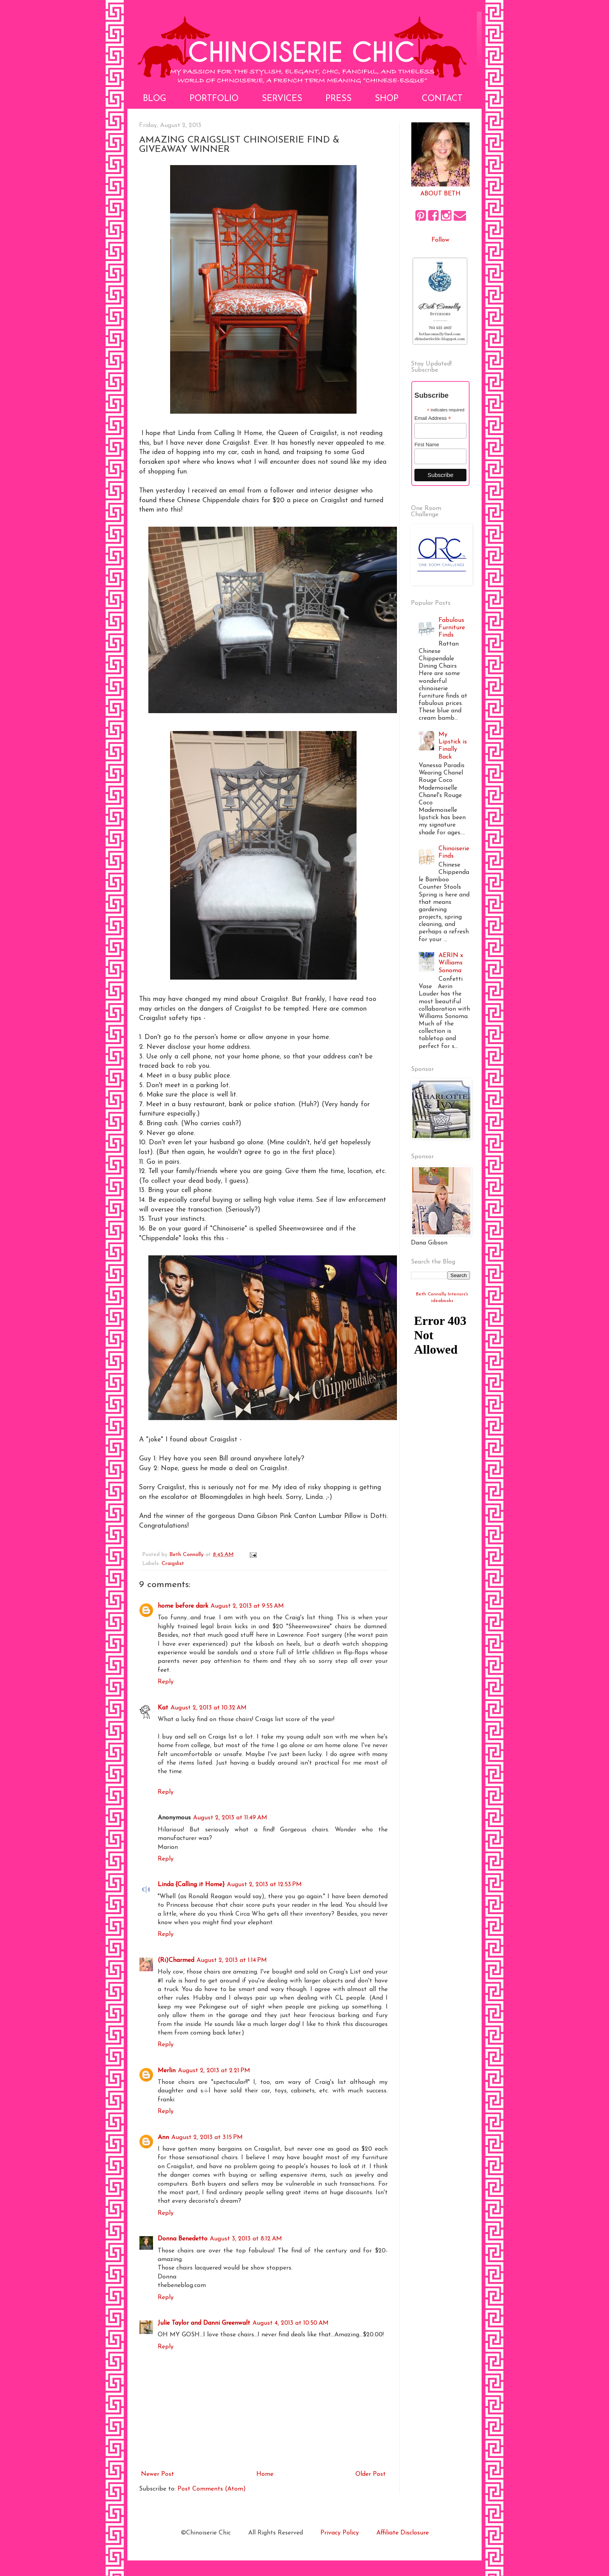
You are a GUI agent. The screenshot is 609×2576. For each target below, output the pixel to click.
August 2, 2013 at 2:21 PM (214, 2071)
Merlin (167, 2071)
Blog (154, 98)
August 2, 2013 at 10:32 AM (209, 1708)
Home (264, 2474)
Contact (442, 98)
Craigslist (173, 1563)
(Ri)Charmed (176, 1960)
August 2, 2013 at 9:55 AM (247, 1606)
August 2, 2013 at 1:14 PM (232, 1960)
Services (282, 98)
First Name (426, 444)
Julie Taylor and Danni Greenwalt (204, 2323)
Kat (163, 1708)
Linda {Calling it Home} (191, 1885)
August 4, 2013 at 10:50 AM (290, 2323)
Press (338, 98)
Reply (166, 1682)
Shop (386, 98)
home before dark (183, 1606)
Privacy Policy (339, 2533)
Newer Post (157, 2474)
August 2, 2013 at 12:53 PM (264, 1885)
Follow (440, 240)
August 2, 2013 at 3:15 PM (207, 2137)
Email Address (432, 418)
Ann (163, 2137)
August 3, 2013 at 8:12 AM (246, 2239)
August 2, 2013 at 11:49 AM (230, 1818)
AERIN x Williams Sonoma (450, 962)
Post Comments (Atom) (211, 2489)
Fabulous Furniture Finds (451, 627)
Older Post (370, 2474)
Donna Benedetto (182, 2239)
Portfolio (214, 98)
